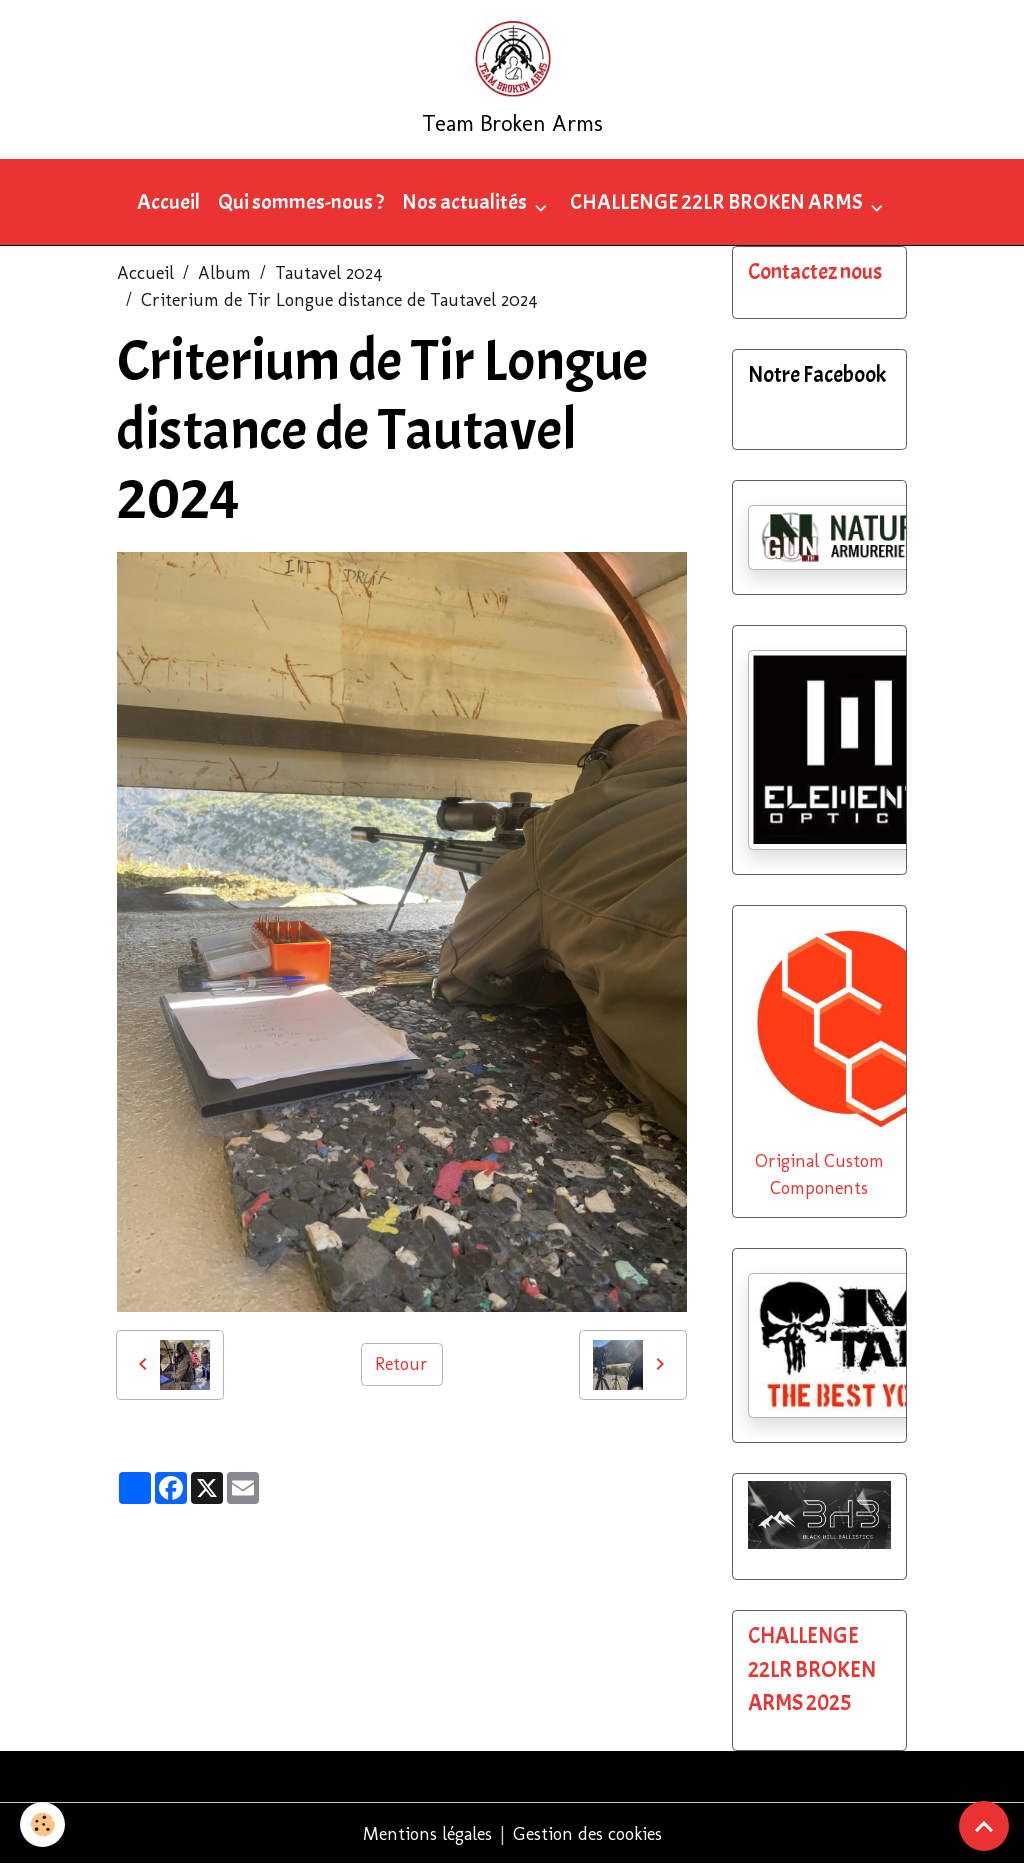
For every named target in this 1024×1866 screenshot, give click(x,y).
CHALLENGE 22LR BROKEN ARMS (718, 202)
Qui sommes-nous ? (301, 202)
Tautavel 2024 (329, 273)
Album (224, 273)
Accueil (168, 202)
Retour (401, 1364)
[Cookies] (42, 1824)
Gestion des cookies (587, 1834)
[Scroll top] (984, 1826)
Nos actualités (466, 202)
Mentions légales (427, 1834)
